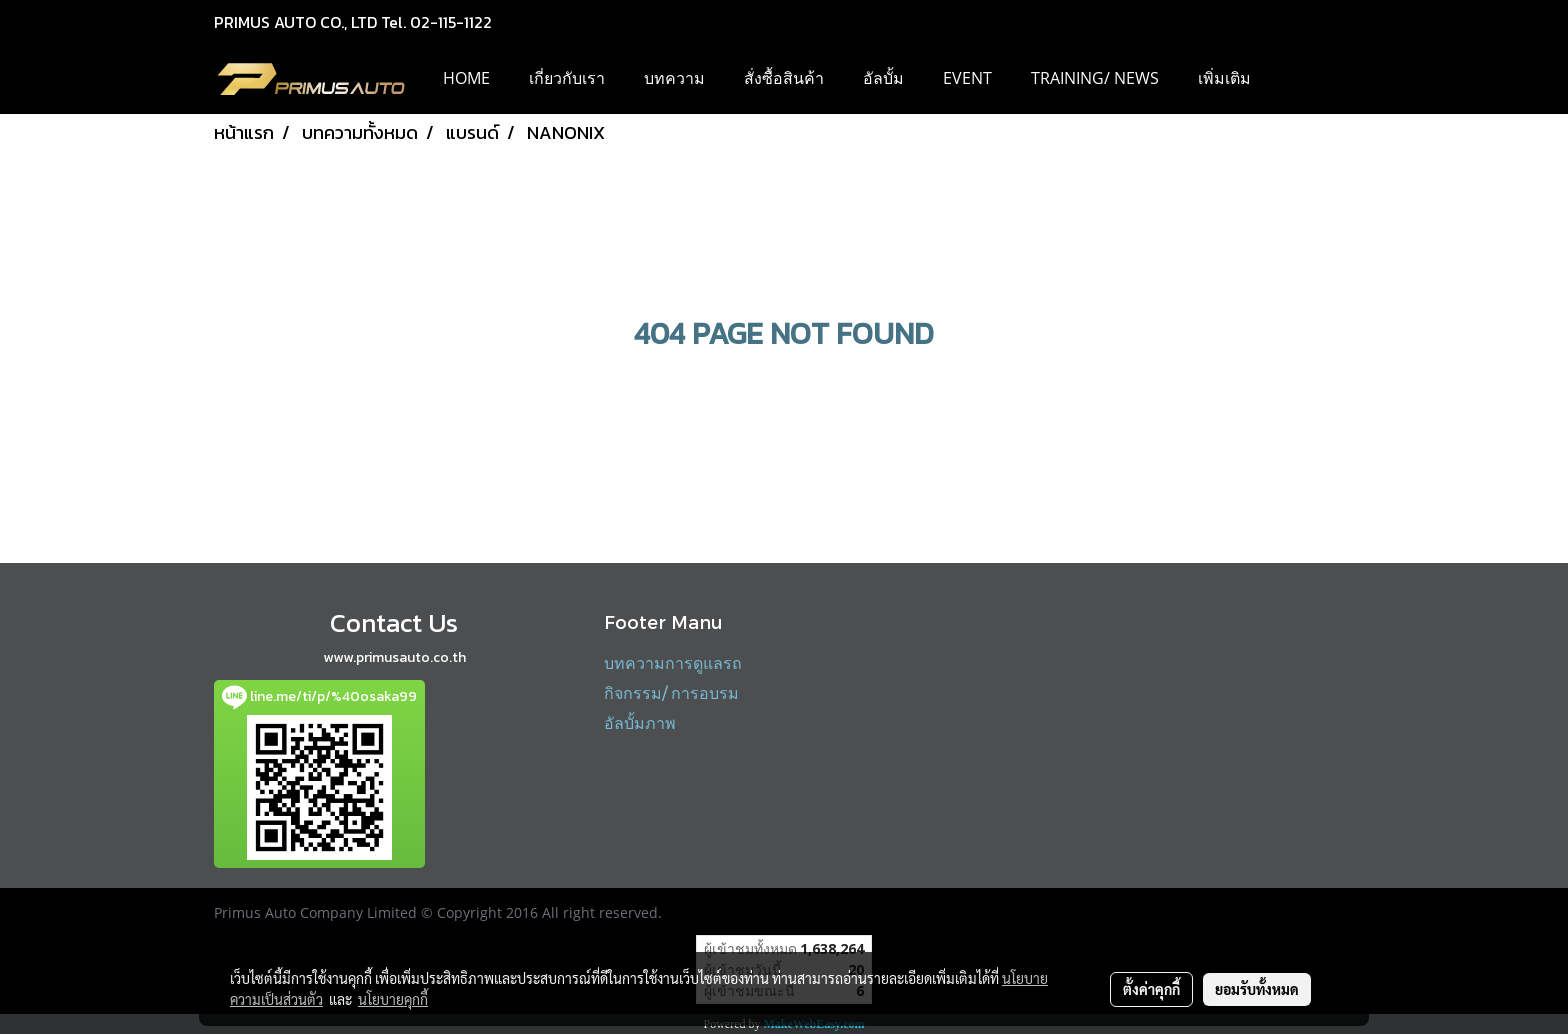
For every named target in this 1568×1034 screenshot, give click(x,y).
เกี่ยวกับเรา (567, 78)
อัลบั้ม (883, 78)
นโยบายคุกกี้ (393, 999)
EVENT (967, 78)
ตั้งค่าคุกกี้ (1151, 989)
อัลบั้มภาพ (640, 722)
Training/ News (1095, 78)
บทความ (674, 78)
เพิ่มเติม (1224, 78)
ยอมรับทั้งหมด (1257, 989)
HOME (466, 78)
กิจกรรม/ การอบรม (671, 692)
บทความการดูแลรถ (673, 662)
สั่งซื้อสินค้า (784, 78)
